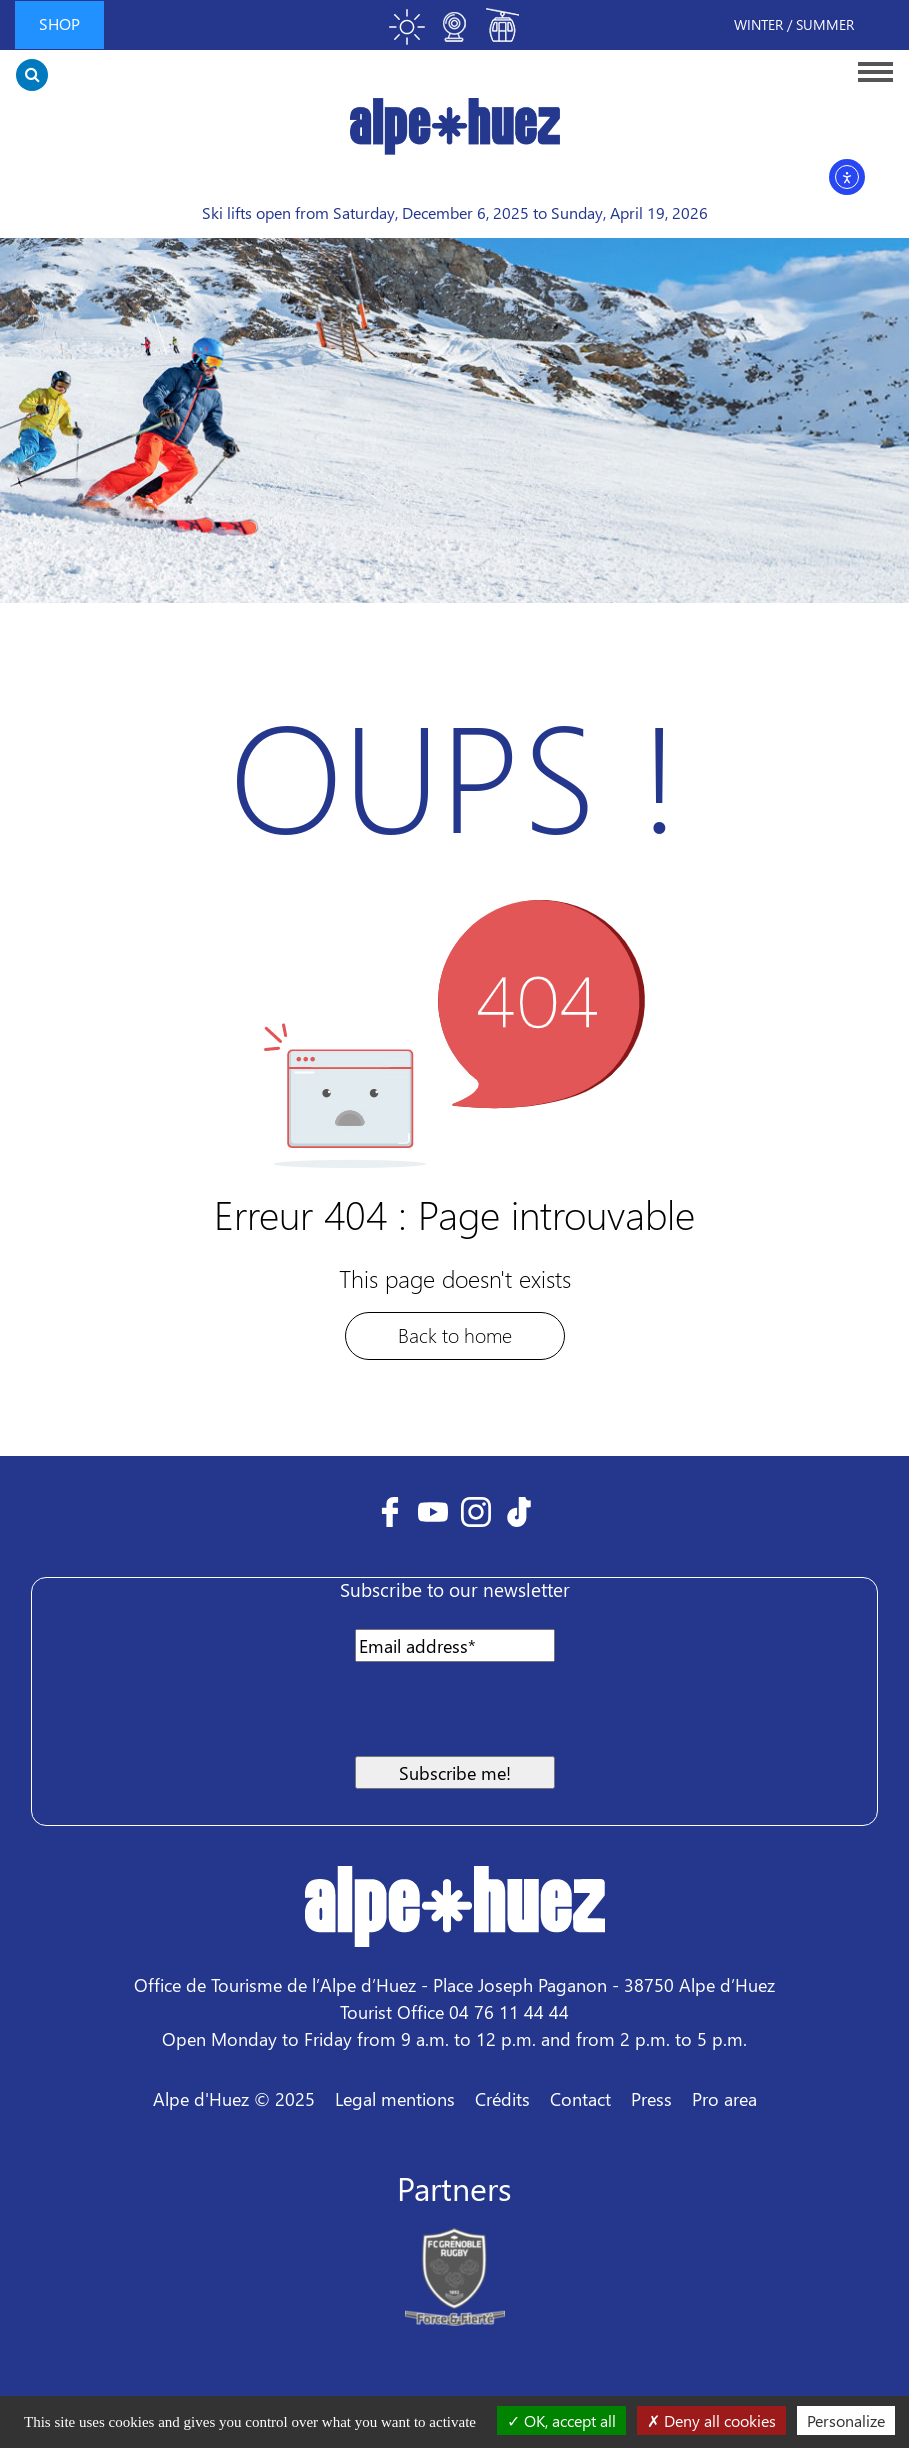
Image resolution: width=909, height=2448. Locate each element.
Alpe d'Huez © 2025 (234, 2098)
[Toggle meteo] (407, 35)
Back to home (455, 1334)
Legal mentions (395, 2098)
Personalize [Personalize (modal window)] (846, 2420)
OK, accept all (561, 2420)
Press (651, 2098)
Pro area (724, 2098)
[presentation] (204, 1717)
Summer (825, 24)
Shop (59, 23)
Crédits (502, 2098)
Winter (758, 24)
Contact (580, 2098)
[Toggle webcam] (455, 35)
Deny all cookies (711, 2420)
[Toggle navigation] (869, 71)
